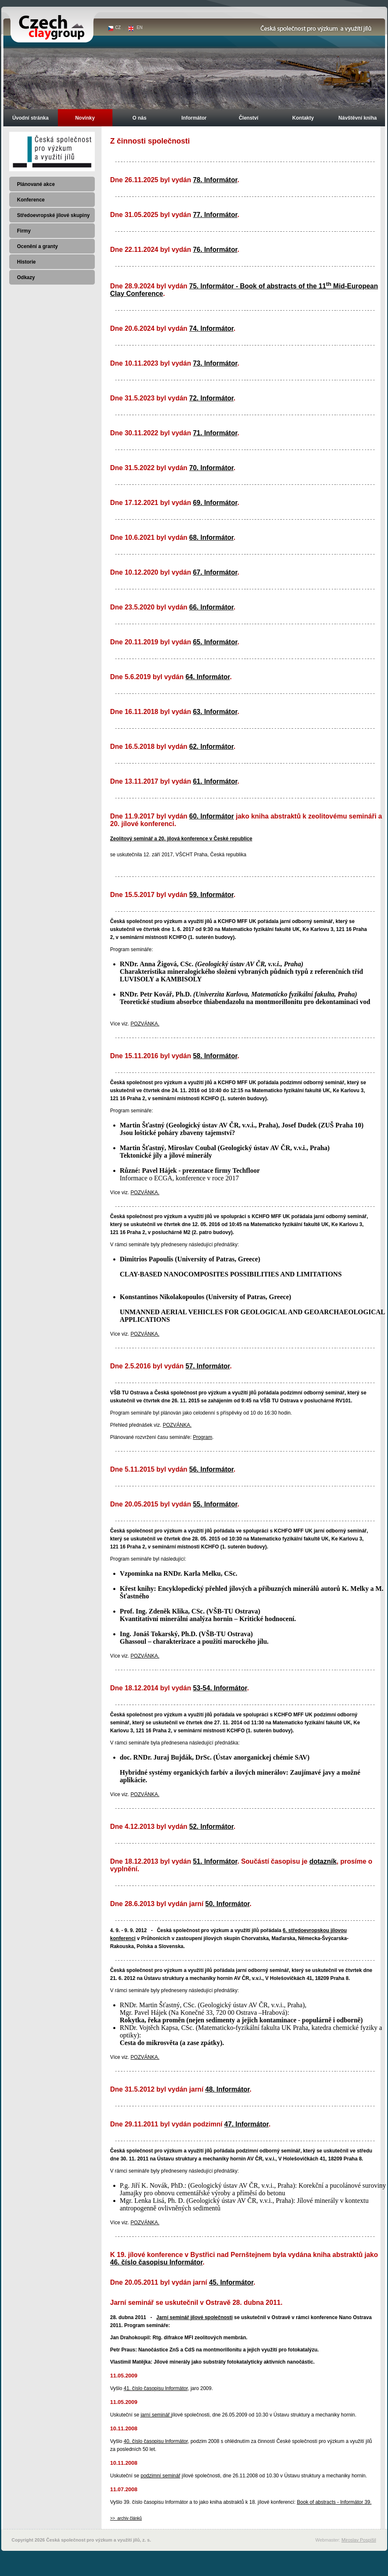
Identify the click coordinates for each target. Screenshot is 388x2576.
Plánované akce (36, 184)
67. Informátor (215, 572)
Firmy (24, 231)
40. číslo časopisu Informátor (156, 2441)
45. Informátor (231, 2282)
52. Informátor (211, 1826)
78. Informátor (215, 179)
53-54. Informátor (220, 1688)
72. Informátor (211, 398)
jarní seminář (156, 2415)
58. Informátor (215, 1055)
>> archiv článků (126, 2518)
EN (140, 27)
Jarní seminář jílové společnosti (194, 2317)
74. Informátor (211, 328)
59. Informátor (211, 894)
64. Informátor (207, 676)
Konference (31, 200)
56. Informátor (211, 1469)
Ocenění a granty (37, 246)
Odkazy (26, 277)
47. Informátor (246, 2124)
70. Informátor (211, 467)
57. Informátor (207, 1366)
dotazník (322, 1861)
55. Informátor (215, 1504)
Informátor (194, 118)
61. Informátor (215, 781)
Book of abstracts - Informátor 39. (334, 2502)
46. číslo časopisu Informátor (156, 2262)
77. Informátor (215, 214)
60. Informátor (211, 816)
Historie (26, 262)
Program (202, 1437)
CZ (118, 27)
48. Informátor (227, 2089)
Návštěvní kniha (358, 118)
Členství (248, 118)
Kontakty (303, 118)
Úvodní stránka (30, 118)
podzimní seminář (160, 2476)
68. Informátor (211, 537)
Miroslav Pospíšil (358, 2539)
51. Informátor (215, 1861)
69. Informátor (215, 502)
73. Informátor (215, 363)
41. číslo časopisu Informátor (156, 2388)
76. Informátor (215, 249)
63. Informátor (215, 711)
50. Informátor (227, 1903)
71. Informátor (215, 433)
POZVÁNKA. (144, 1024)
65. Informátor (215, 642)
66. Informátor (211, 607)
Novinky (85, 118)
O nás (139, 118)
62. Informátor (211, 746)
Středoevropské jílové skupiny (53, 215)
